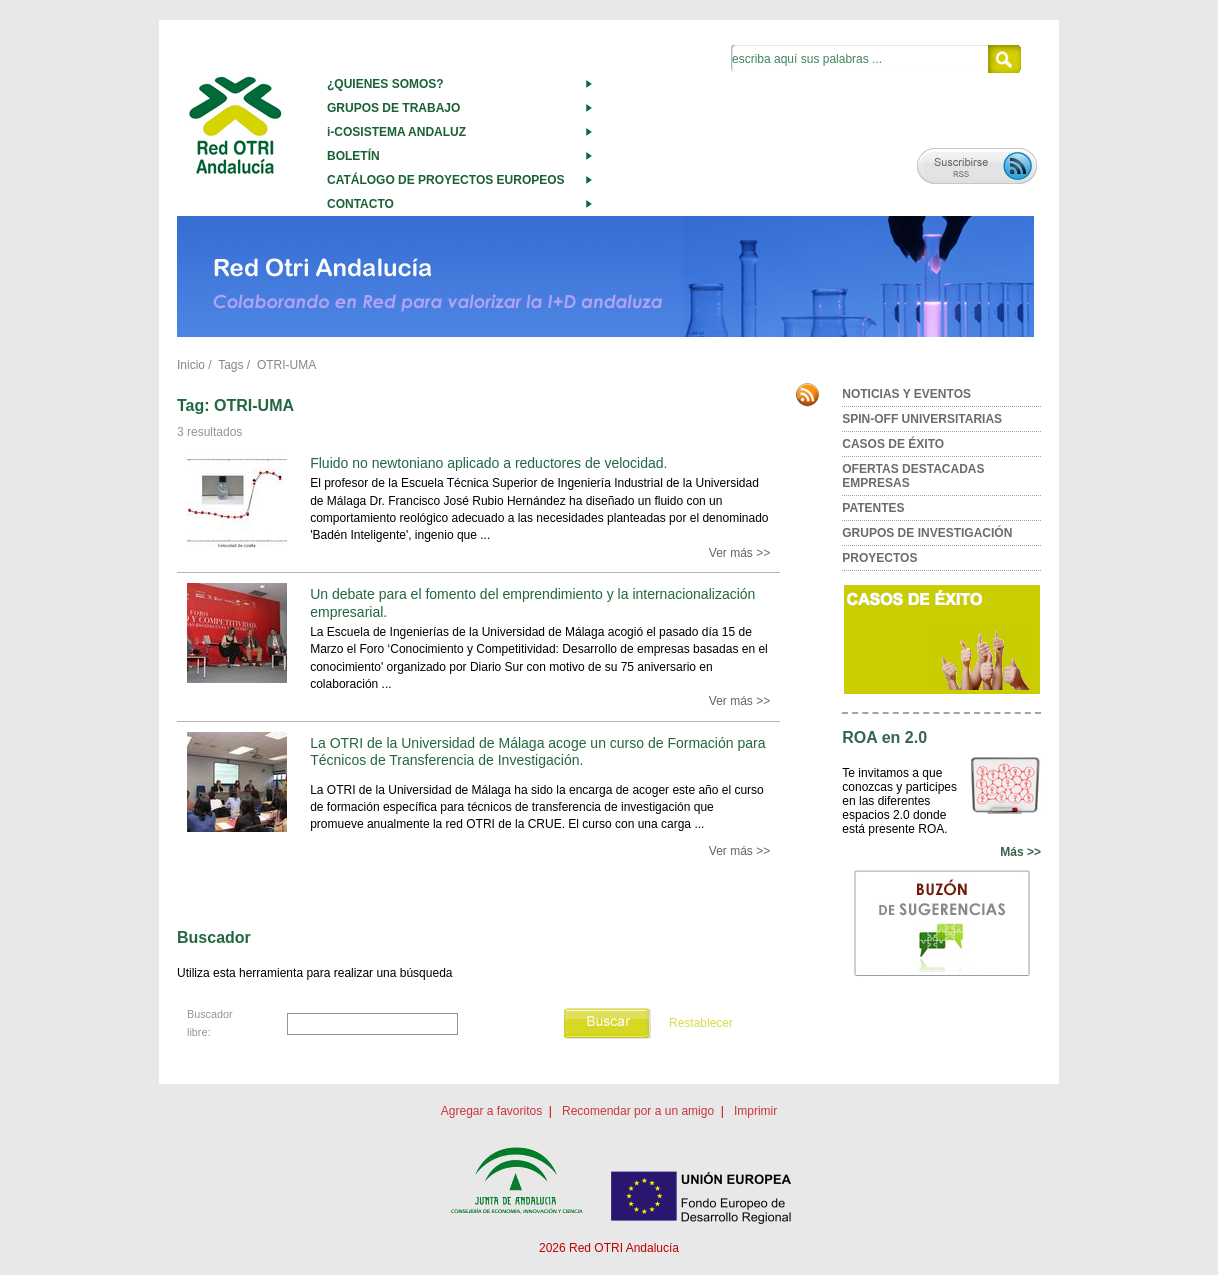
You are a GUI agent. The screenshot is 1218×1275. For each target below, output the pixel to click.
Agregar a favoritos (491, 1111)
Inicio (191, 365)
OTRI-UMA (286, 365)
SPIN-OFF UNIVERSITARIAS (922, 419)
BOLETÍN (353, 156)
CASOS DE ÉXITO (893, 444)
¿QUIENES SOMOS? (385, 84)
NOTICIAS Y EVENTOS (906, 394)
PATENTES (873, 508)
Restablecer (701, 1023)
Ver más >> (739, 553)
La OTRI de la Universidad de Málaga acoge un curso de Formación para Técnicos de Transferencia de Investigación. (537, 751)
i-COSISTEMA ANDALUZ (396, 132)
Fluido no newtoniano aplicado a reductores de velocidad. (488, 463)
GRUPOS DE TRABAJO (393, 108)
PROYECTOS (879, 558)
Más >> (1020, 852)
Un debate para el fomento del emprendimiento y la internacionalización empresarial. (532, 602)
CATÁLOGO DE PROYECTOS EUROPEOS (446, 180)
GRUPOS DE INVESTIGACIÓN (927, 533)
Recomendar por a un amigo (638, 1111)
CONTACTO (360, 204)
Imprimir (755, 1111)
